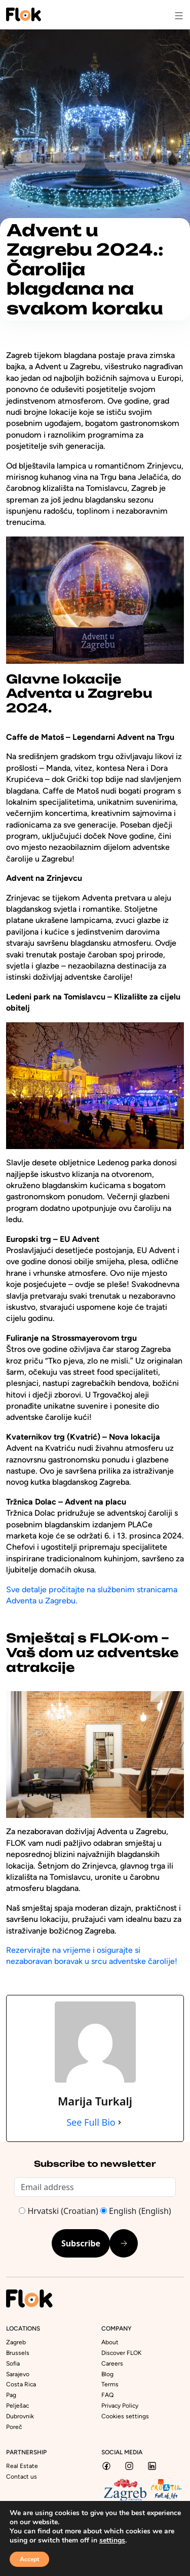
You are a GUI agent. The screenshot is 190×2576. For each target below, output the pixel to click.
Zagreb (16, 2342)
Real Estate (22, 2466)
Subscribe (80, 2243)
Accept (29, 2559)
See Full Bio (91, 2122)
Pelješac (17, 2405)
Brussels (17, 2352)
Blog (107, 2374)
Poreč (14, 2426)
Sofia (13, 2363)
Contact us (21, 2476)
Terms (110, 2384)
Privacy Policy (119, 2405)
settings (112, 2540)
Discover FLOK (121, 2352)
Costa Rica (21, 2384)
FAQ (107, 2395)
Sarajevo (17, 2374)
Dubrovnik (20, 2416)
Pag (11, 2395)
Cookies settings (125, 2416)
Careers (112, 2363)
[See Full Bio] (120, 2122)
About (110, 2342)
